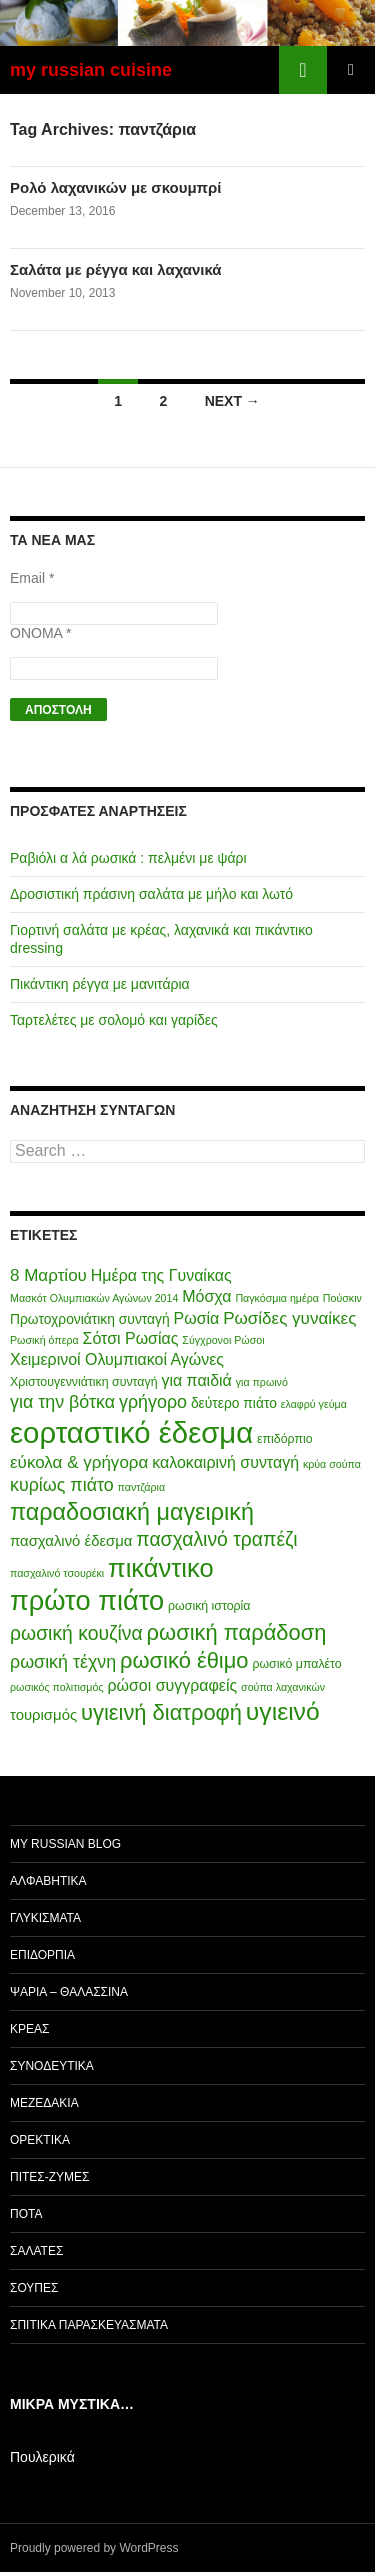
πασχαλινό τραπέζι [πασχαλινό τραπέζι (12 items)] (216, 1539)
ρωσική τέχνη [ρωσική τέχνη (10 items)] (63, 1662)
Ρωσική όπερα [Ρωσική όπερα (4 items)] (44, 1340)
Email (32, 578)
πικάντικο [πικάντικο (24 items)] (161, 1568)
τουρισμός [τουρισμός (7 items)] (43, 1715)
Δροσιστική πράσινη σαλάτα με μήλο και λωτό (151, 894)
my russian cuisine (91, 70)
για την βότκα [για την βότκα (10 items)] (62, 1402)
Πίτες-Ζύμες (50, 2177)
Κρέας (29, 2029)
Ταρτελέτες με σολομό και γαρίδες (114, 1020)
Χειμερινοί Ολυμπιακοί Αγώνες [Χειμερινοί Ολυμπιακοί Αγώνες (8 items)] (117, 1359)
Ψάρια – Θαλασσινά (69, 1992)
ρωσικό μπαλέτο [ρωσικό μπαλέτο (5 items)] (296, 1664)
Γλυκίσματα (45, 1918)
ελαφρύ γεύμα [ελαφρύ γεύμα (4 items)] (314, 1404)
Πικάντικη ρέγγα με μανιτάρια (100, 984)
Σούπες (34, 2288)
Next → (232, 401)
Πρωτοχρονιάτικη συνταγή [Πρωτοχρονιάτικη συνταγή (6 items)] (90, 1319)
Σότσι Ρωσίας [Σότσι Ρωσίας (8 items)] (131, 1338)
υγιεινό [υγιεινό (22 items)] (283, 1711)
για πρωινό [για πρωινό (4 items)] (262, 1382)
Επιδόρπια (42, 1955)
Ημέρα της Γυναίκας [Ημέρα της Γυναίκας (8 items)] (161, 1275)
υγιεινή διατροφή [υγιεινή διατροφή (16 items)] (161, 1712)
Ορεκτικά (40, 2140)
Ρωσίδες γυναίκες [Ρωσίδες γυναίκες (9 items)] (289, 1318)
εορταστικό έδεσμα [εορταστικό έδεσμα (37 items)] (131, 1432)
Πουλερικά (42, 2457)
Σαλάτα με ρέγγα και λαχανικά (116, 269)
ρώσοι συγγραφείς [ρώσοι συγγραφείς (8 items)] (172, 1685)
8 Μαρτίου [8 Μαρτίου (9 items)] (48, 1275)
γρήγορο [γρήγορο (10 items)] (153, 1402)
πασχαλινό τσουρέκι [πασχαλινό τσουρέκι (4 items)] (57, 1573)
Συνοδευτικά (52, 2066)
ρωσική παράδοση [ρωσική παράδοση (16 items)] (237, 1632)
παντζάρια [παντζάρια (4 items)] (142, 1487)
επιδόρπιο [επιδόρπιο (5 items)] (285, 1439)
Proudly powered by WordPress (94, 2548)
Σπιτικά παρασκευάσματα (89, 2325)
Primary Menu (351, 70)
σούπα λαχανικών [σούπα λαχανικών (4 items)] (283, 1687)
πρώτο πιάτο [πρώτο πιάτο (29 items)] (87, 1600)
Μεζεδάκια (44, 2103)
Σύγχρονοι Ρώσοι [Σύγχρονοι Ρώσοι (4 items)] (223, 1340)
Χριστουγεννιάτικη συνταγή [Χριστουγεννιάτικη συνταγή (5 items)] (84, 1382)
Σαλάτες (36, 2251)
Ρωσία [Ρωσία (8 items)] (197, 1318)
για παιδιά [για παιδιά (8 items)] (196, 1380)
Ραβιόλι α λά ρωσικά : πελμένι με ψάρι (128, 858)
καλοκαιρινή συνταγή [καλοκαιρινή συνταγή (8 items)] (225, 1462)
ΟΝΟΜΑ (40, 633)
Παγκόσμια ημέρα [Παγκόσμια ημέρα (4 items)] (277, 1298)
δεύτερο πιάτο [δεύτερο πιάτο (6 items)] (234, 1403)
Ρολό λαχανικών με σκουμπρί (116, 187)
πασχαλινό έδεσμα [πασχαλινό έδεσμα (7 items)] (71, 1541)
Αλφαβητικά (48, 1881)
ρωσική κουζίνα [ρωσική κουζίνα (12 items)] (76, 1633)
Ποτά (26, 2214)
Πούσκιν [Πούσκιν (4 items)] (342, 1298)
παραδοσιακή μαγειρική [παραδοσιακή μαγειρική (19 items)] (132, 1512)
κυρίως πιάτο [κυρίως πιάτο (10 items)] (62, 1485)
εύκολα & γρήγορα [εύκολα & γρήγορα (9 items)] (79, 1462)
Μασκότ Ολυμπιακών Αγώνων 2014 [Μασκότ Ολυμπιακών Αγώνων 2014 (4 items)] (94, 1298)
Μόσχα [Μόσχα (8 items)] (206, 1296)
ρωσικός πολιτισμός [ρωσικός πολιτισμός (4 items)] (57, 1687)
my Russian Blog (65, 1844)
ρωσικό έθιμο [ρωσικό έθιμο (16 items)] (184, 1660)
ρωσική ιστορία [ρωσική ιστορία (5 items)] (209, 1606)
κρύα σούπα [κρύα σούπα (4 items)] (332, 1464)
